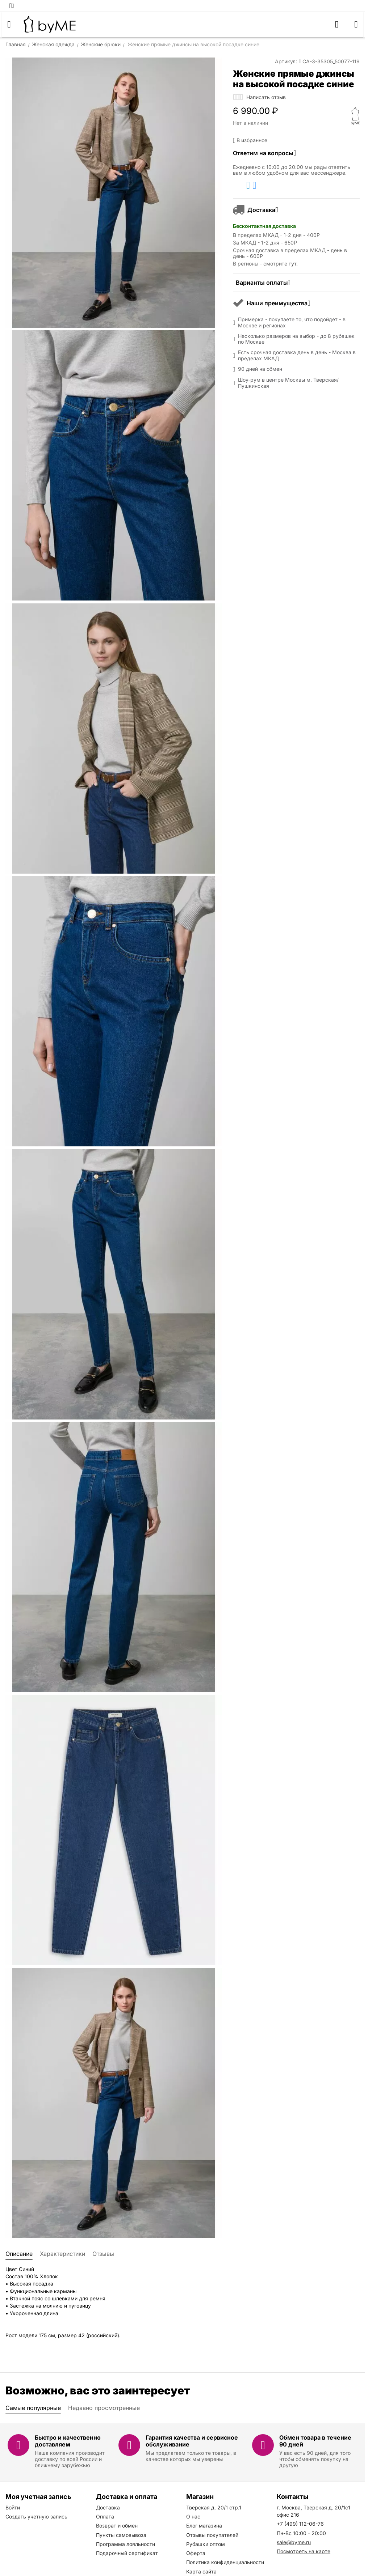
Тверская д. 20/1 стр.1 (213, 2507)
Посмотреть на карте (303, 2551)
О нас (193, 2516)
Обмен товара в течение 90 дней (315, 2441)
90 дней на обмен (260, 369)
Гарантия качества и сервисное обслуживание (192, 2441)
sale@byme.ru (294, 2542)
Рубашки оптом (205, 2544)
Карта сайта (201, 2571)
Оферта (195, 2553)
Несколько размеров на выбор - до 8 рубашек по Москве (296, 339)
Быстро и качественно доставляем (68, 2441)
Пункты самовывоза (121, 2535)
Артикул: (286, 61)
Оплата (105, 2516)
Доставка (108, 2507)
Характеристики (62, 2253)
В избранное (250, 140)
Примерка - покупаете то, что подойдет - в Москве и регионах (292, 322)
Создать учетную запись (36, 2516)
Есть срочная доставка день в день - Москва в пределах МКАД (297, 355)
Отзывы (103, 2253)
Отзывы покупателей (212, 2535)
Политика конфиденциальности (225, 2562)
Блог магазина (204, 2525)
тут (292, 263)
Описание (19, 2253)
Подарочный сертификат (127, 2553)
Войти (12, 2507)
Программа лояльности (125, 2544)
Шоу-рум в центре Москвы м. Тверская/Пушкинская (288, 383)
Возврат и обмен (117, 2525)
